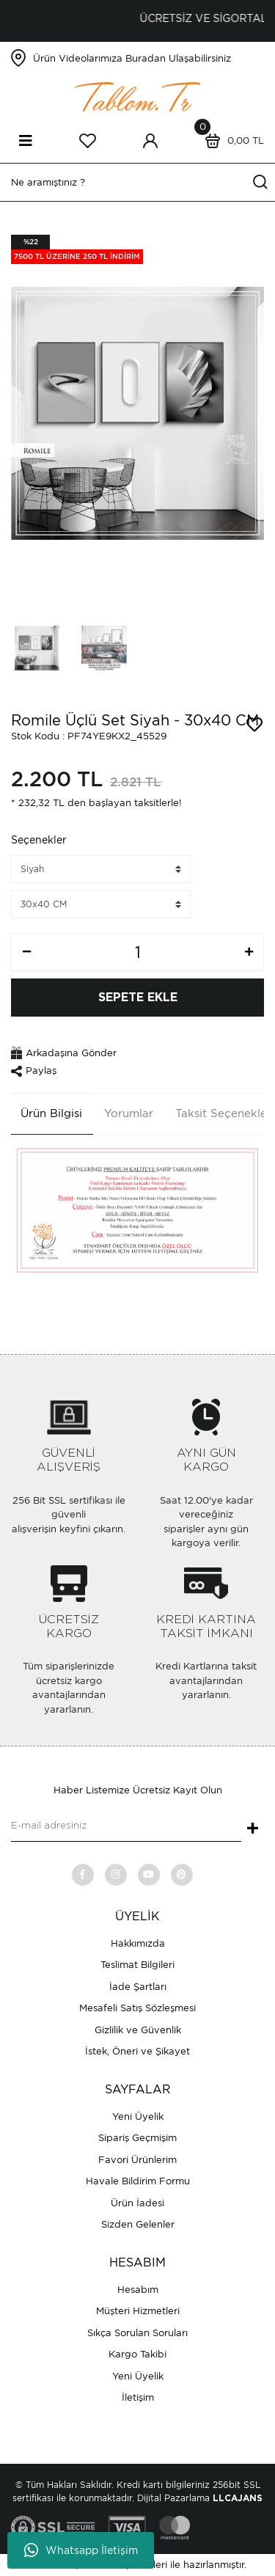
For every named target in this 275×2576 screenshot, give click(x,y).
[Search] (137, 182)
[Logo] (138, 95)
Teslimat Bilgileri (137, 1964)
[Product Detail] (77, 249)
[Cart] (231, 140)
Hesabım (137, 2289)
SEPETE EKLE (137, 997)
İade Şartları (137, 1986)
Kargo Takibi (137, 2354)
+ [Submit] (253, 1829)
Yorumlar (128, 1113)
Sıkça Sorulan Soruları (137, 2332)
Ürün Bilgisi (51, 1113)
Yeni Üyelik (138, 2116)
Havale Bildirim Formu (138, 2181)
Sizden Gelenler (138, 2224)
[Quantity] (137, 952)
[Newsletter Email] (126, 1827)
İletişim (138, 2397)
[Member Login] (150, 140)
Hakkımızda (138, 1943)
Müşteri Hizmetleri (138, 2310)
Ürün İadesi (137, 2203)
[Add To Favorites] (254, 724)
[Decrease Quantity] (26, 952)
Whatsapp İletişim (81, 2550)
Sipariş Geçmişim (137, 2137)
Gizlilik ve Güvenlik (138, 2029)
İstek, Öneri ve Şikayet (137, 2051)
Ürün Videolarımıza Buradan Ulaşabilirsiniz (132, 58)
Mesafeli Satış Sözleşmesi (137, 2007)
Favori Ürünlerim (137, 2159)
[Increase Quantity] (248, 952)
